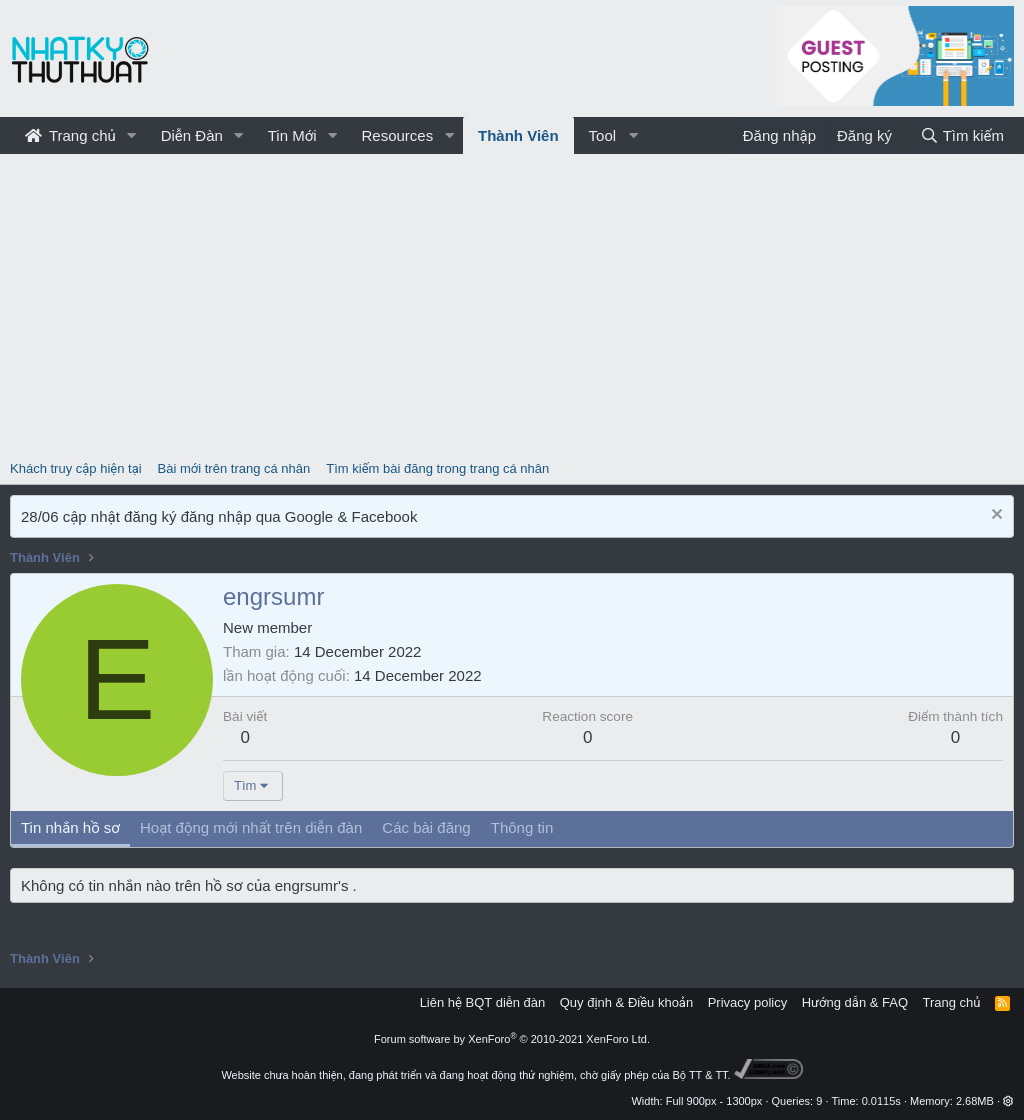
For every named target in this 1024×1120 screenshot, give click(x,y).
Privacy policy (747, 1002)
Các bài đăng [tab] (426, 827)
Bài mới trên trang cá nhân (234, 468)
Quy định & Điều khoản (626, 1002)
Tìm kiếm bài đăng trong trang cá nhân (437, 468)
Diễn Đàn (192, 135)
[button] (132, 135)
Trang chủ (70, 135)
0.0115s (881, 1101)
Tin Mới (292, 135)
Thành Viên (518, 135)
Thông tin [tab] (522, 827)
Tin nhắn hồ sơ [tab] (70, 827)
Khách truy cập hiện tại (76, 468)
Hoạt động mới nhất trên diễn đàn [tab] (251, 827)
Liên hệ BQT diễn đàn (483, 1002)
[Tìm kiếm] (962, 135)
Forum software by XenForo (512, 1039)
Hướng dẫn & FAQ (855, 1002)
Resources (397, 135)
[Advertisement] (512, 304)
